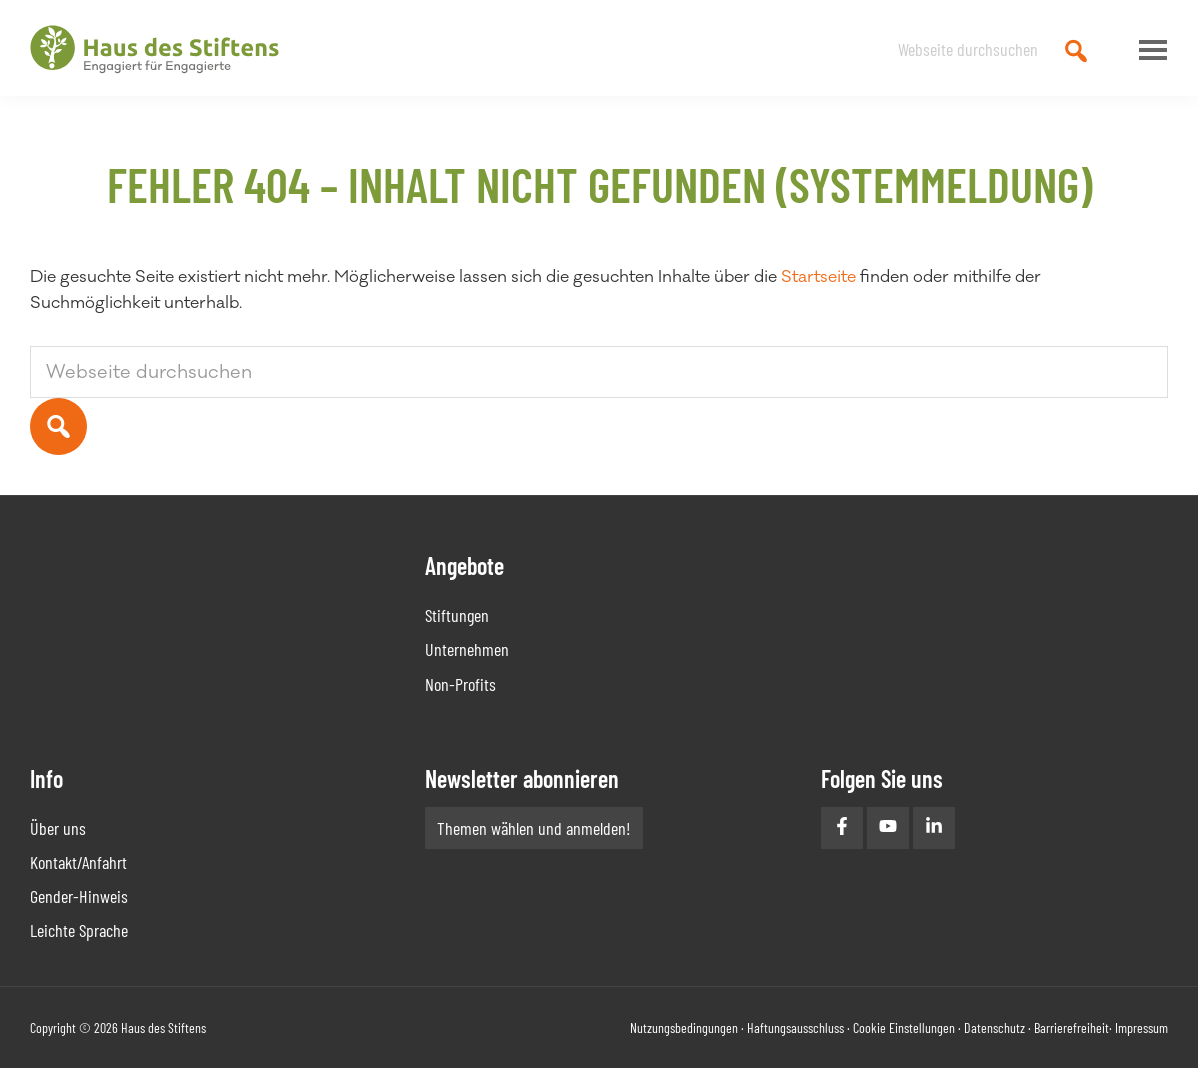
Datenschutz (994, 1027)
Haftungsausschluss (795, 1027)
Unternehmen (467, 649)
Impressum (1141, 1027)
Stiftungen (457, 615)
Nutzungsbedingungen (684, 1027)
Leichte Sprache (79, 930)
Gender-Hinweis (79, 896)
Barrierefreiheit (1071, 1027)
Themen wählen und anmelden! (534, 828)
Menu (1148, 50)
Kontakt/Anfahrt (78, 862)
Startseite (818, 277)
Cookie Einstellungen (904, 1027)
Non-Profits (460, 684)
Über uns (58, 828)
